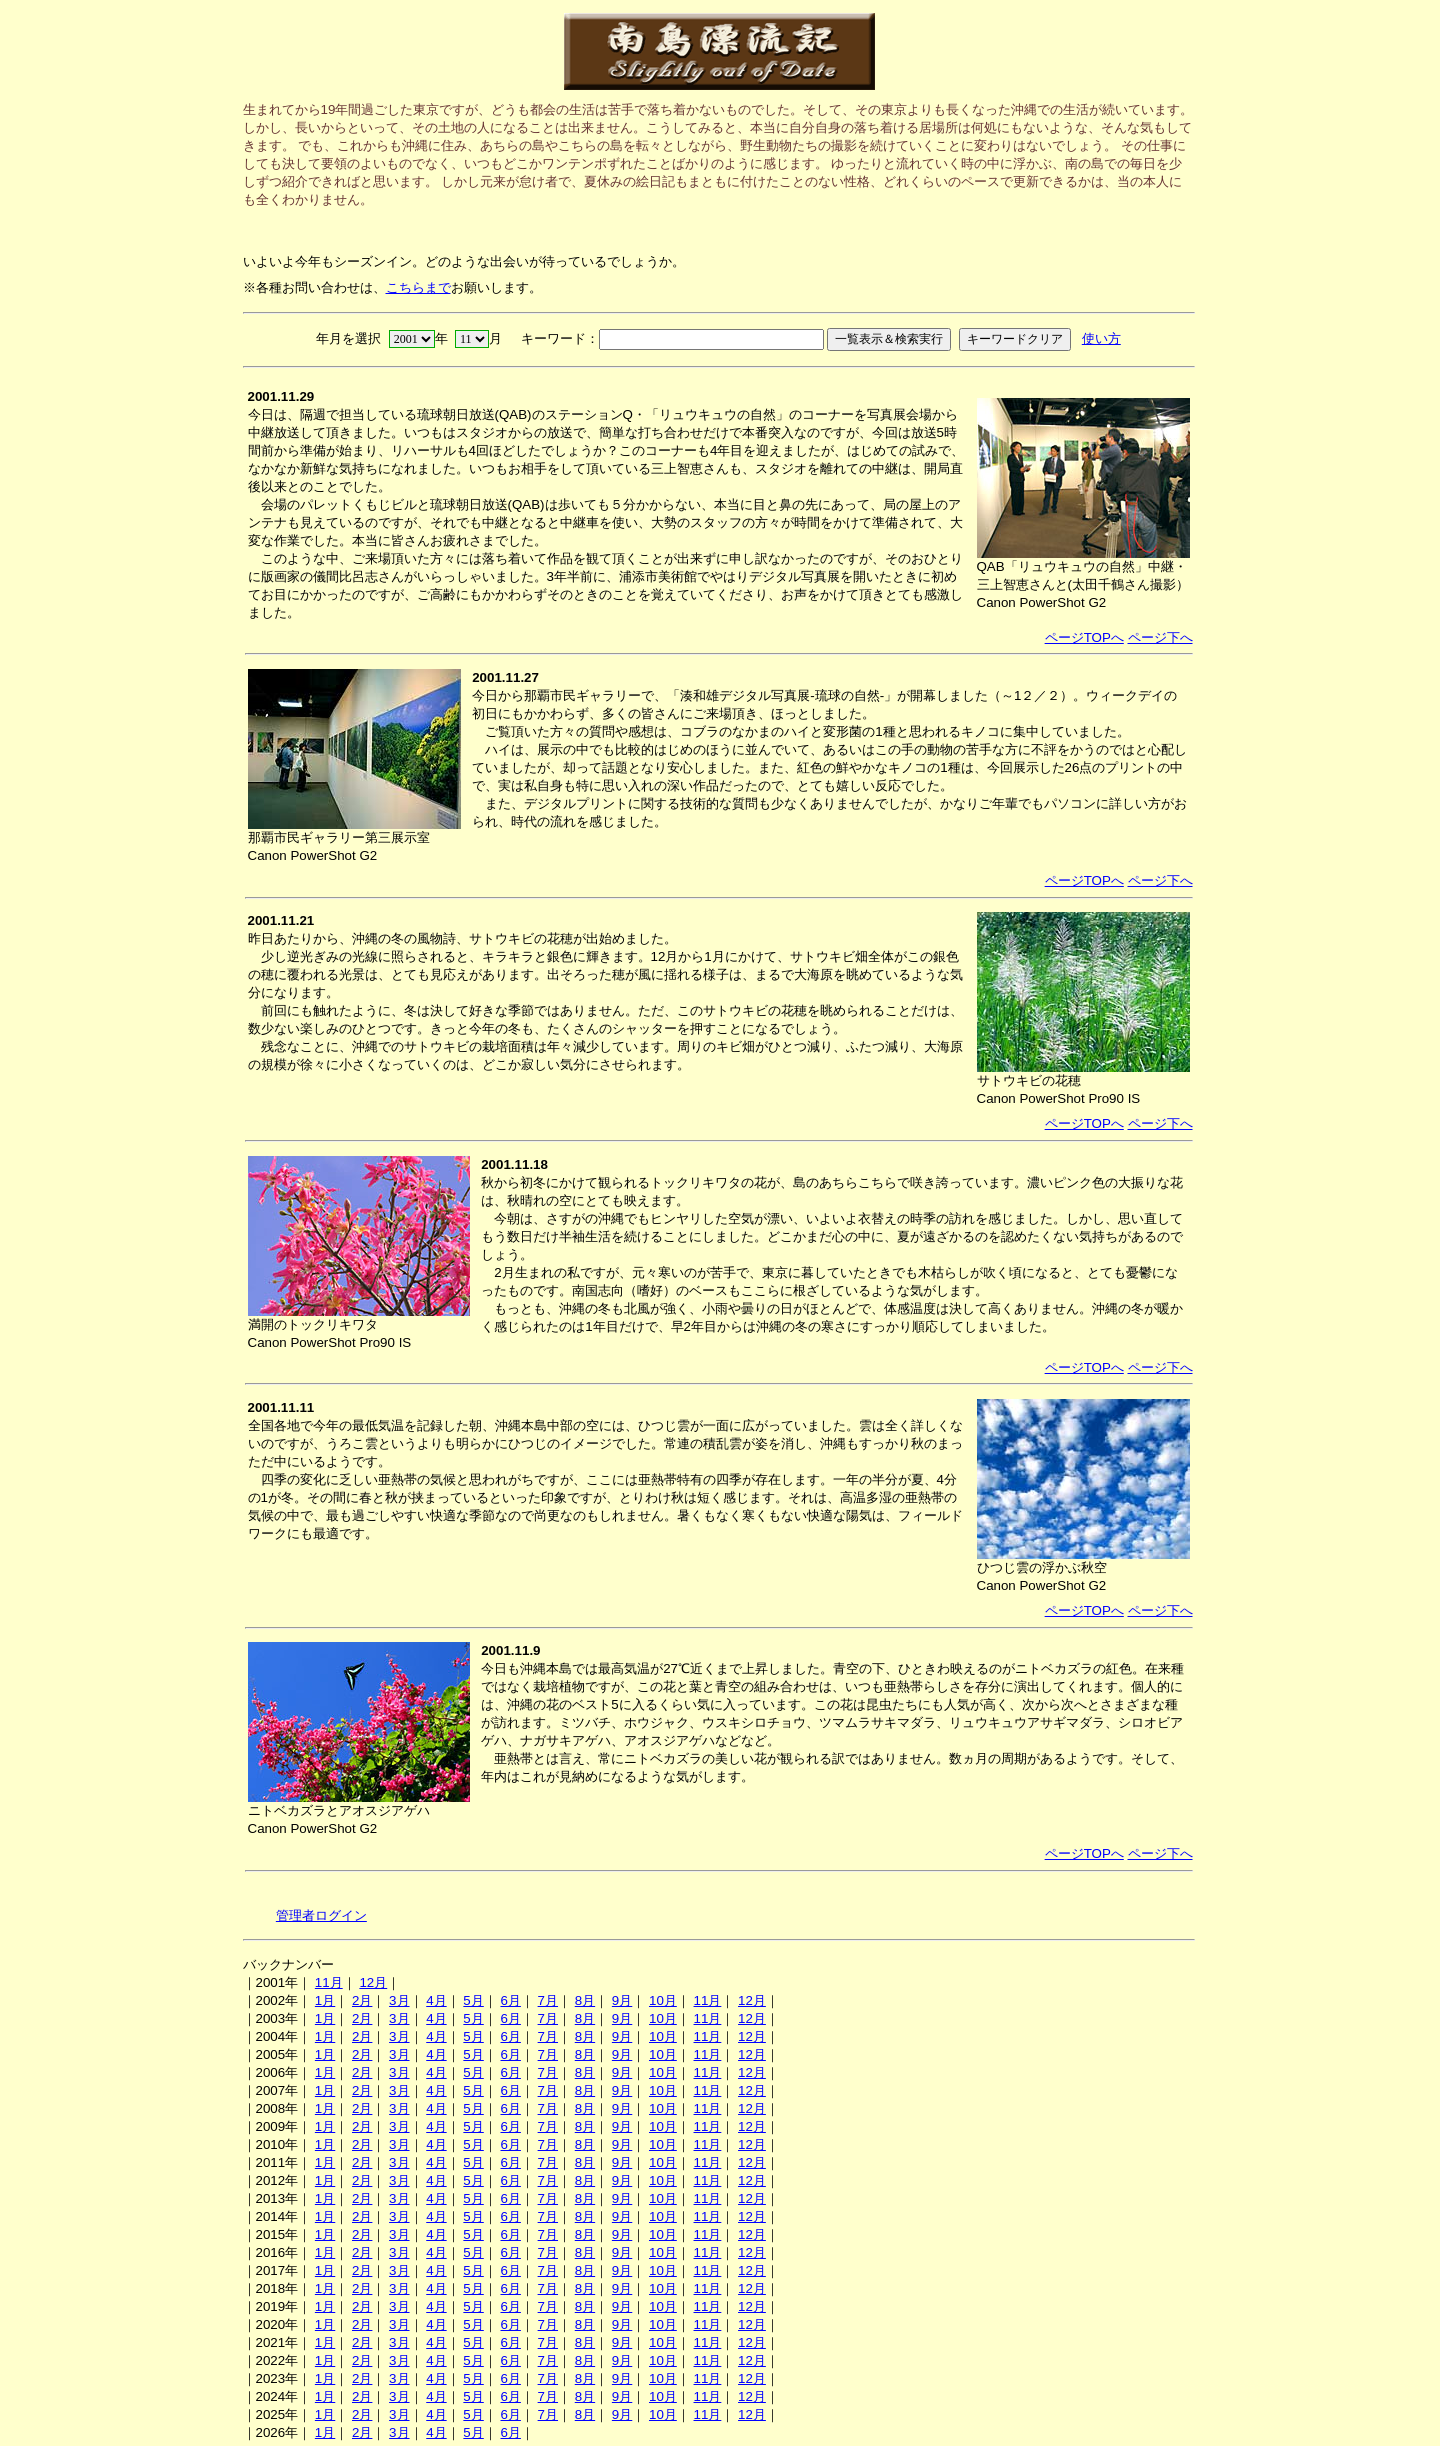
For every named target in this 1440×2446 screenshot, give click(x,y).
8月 (585, 2000)
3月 (399, 2000)
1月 (325, 2000)
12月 (373, 1982)
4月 (436, 2000)
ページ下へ (1160, 637)
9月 (622, 2000)
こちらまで (418, 287)
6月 (510, 2000)
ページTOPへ (1084, 637)
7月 (548, 2000)
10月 (663, 2000)
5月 (473, 2000)
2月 (362, 2000)
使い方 (1101, 338)
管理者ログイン (321, 1915)
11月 (329, 1982)
